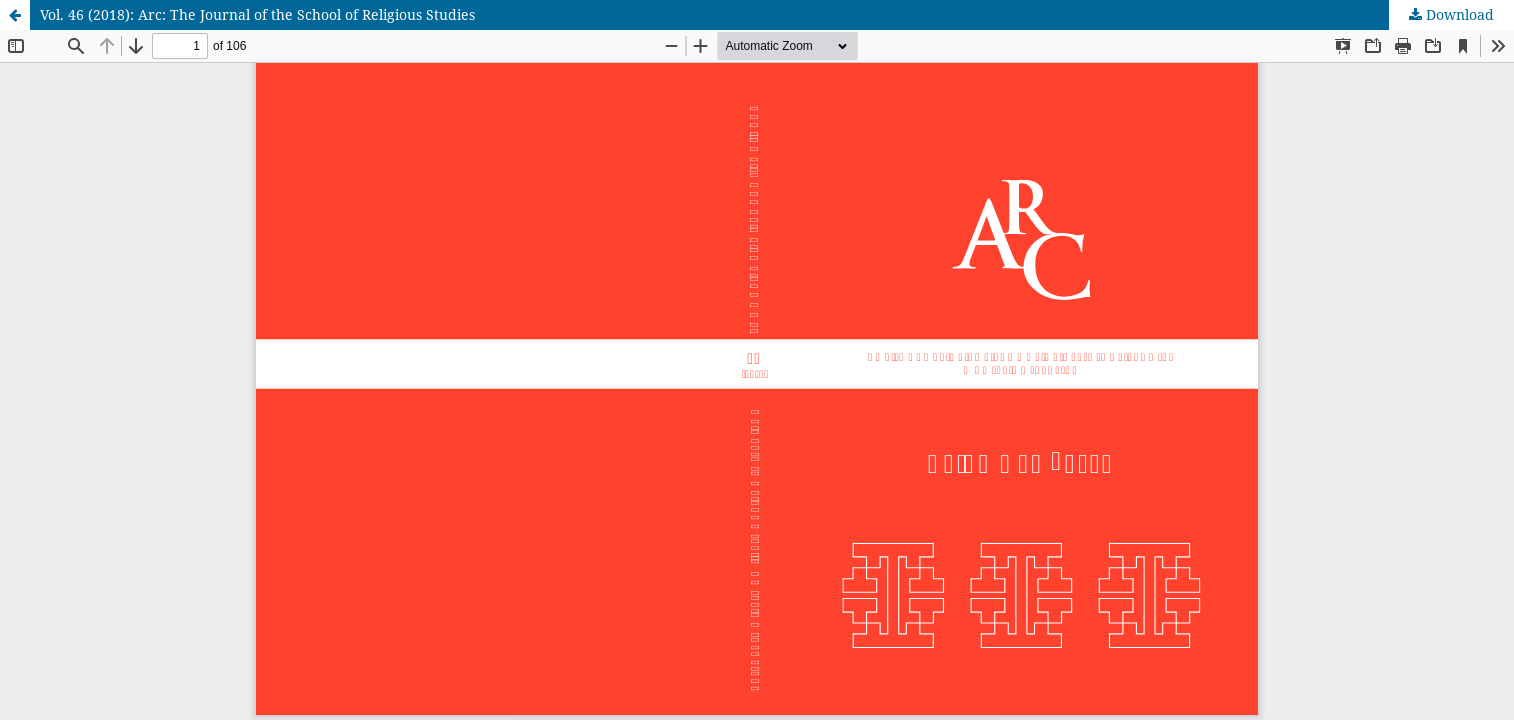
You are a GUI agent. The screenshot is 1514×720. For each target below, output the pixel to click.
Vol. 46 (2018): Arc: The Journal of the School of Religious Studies (257, 14)
